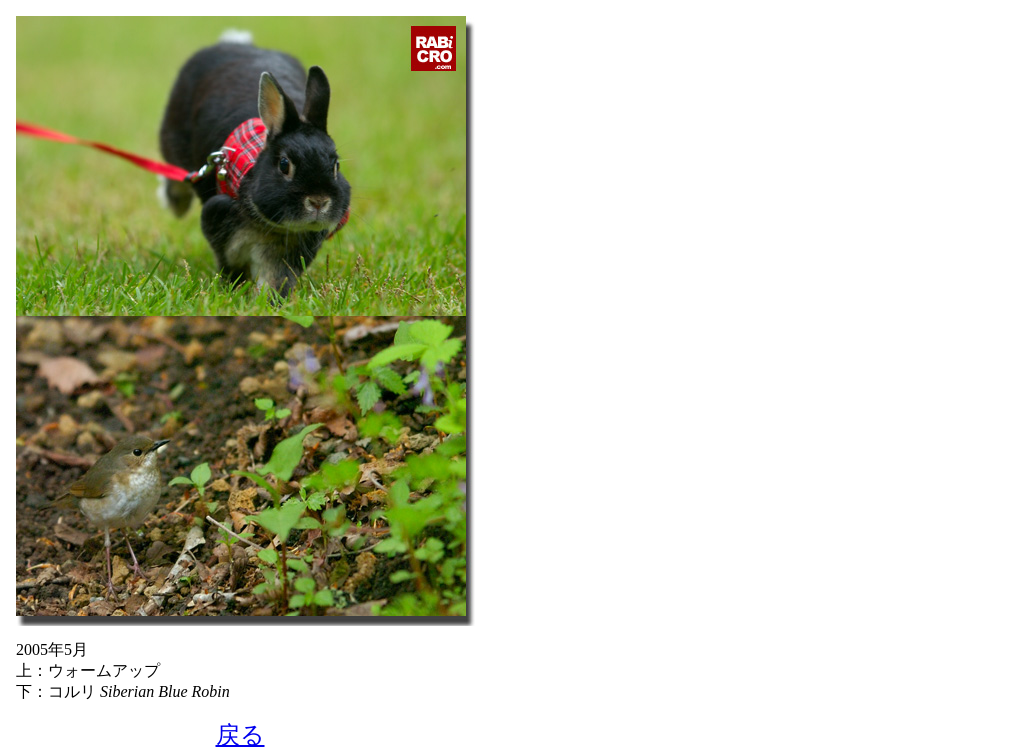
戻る (240, 735)
